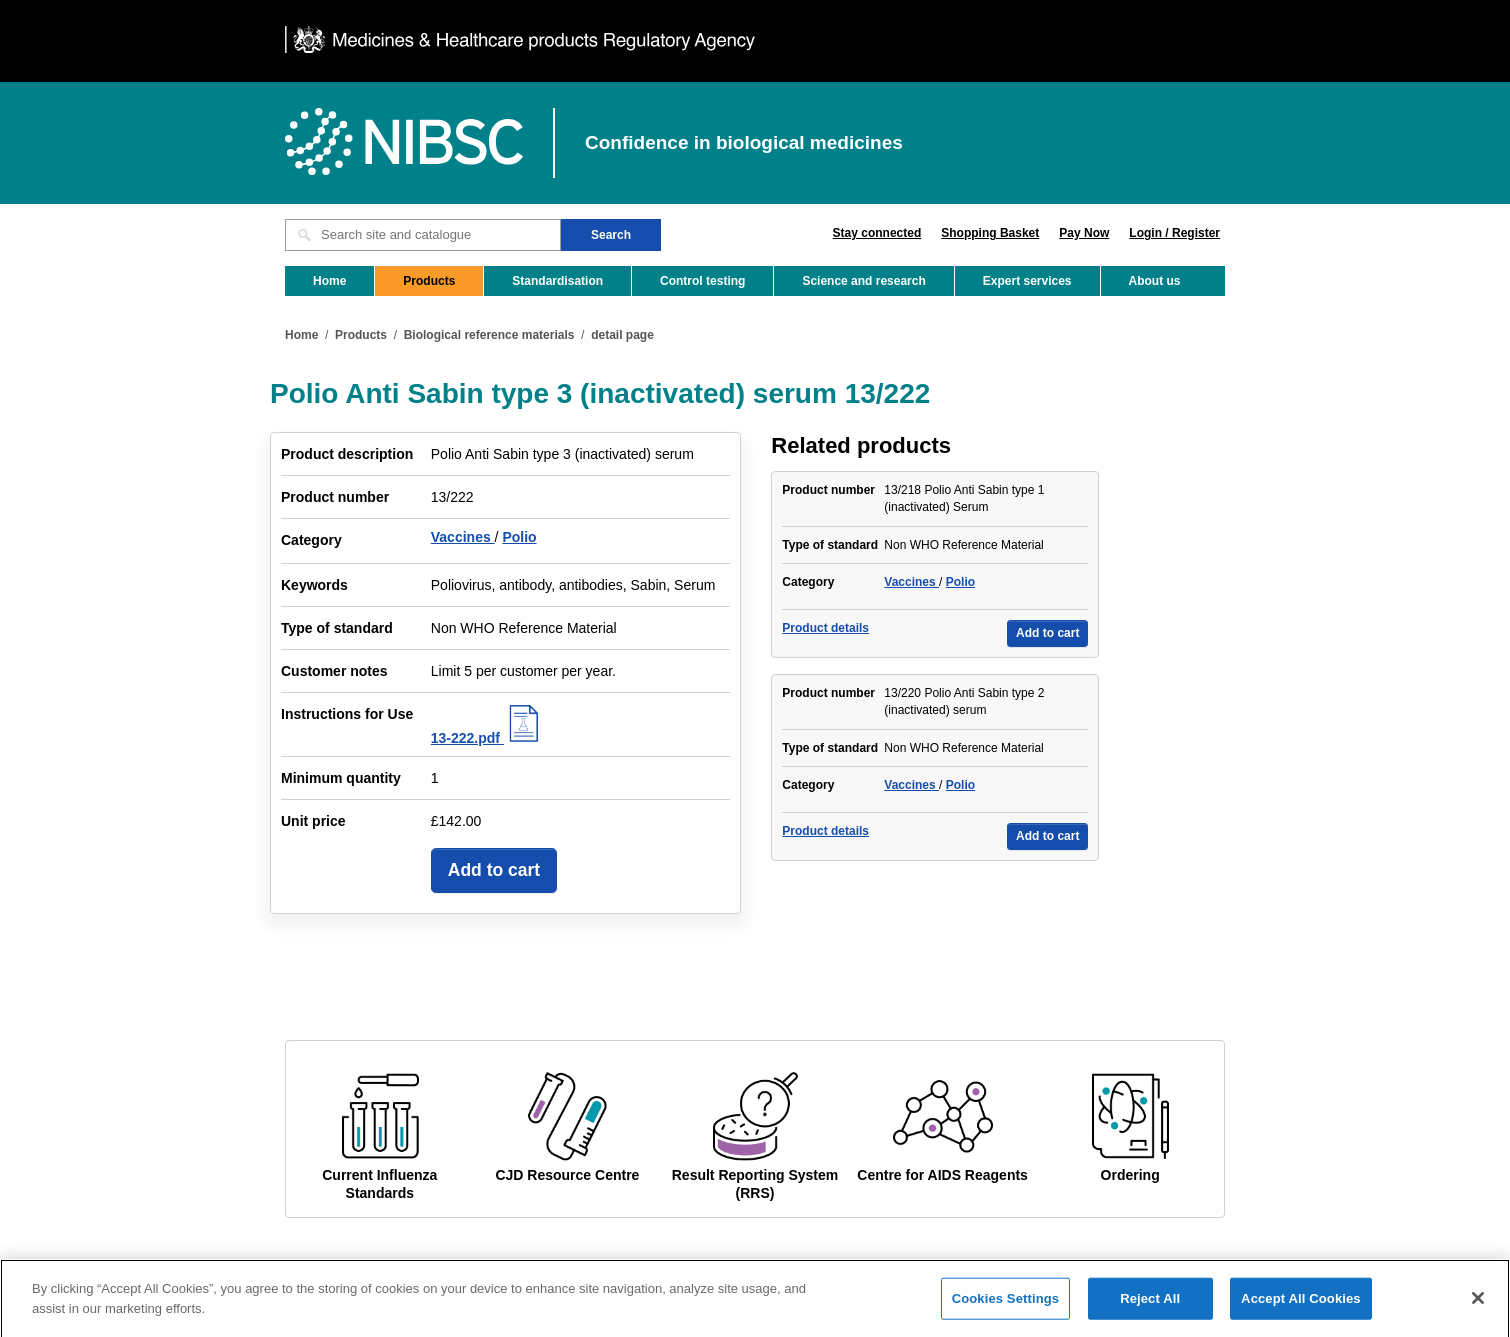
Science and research (863, 281)
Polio (519, 537)
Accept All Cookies (1301, 1312)
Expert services (1027, 281)
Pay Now (1084, 233)
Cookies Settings (1006, 1312)
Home (329, 281)
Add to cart (494, 870)
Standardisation (557, 281)
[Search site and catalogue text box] (423, 235)
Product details (825, 628)
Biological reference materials (489, 335)
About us (1155, 281)
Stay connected (877, 233)
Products (429, 281)
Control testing (702, 281)
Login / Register (1174, 233)
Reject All (1150, 1312)
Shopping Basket (990, 233)
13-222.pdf (487, 738)
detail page (622, 335)
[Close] (1478, 1312)
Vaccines (463, 537)
